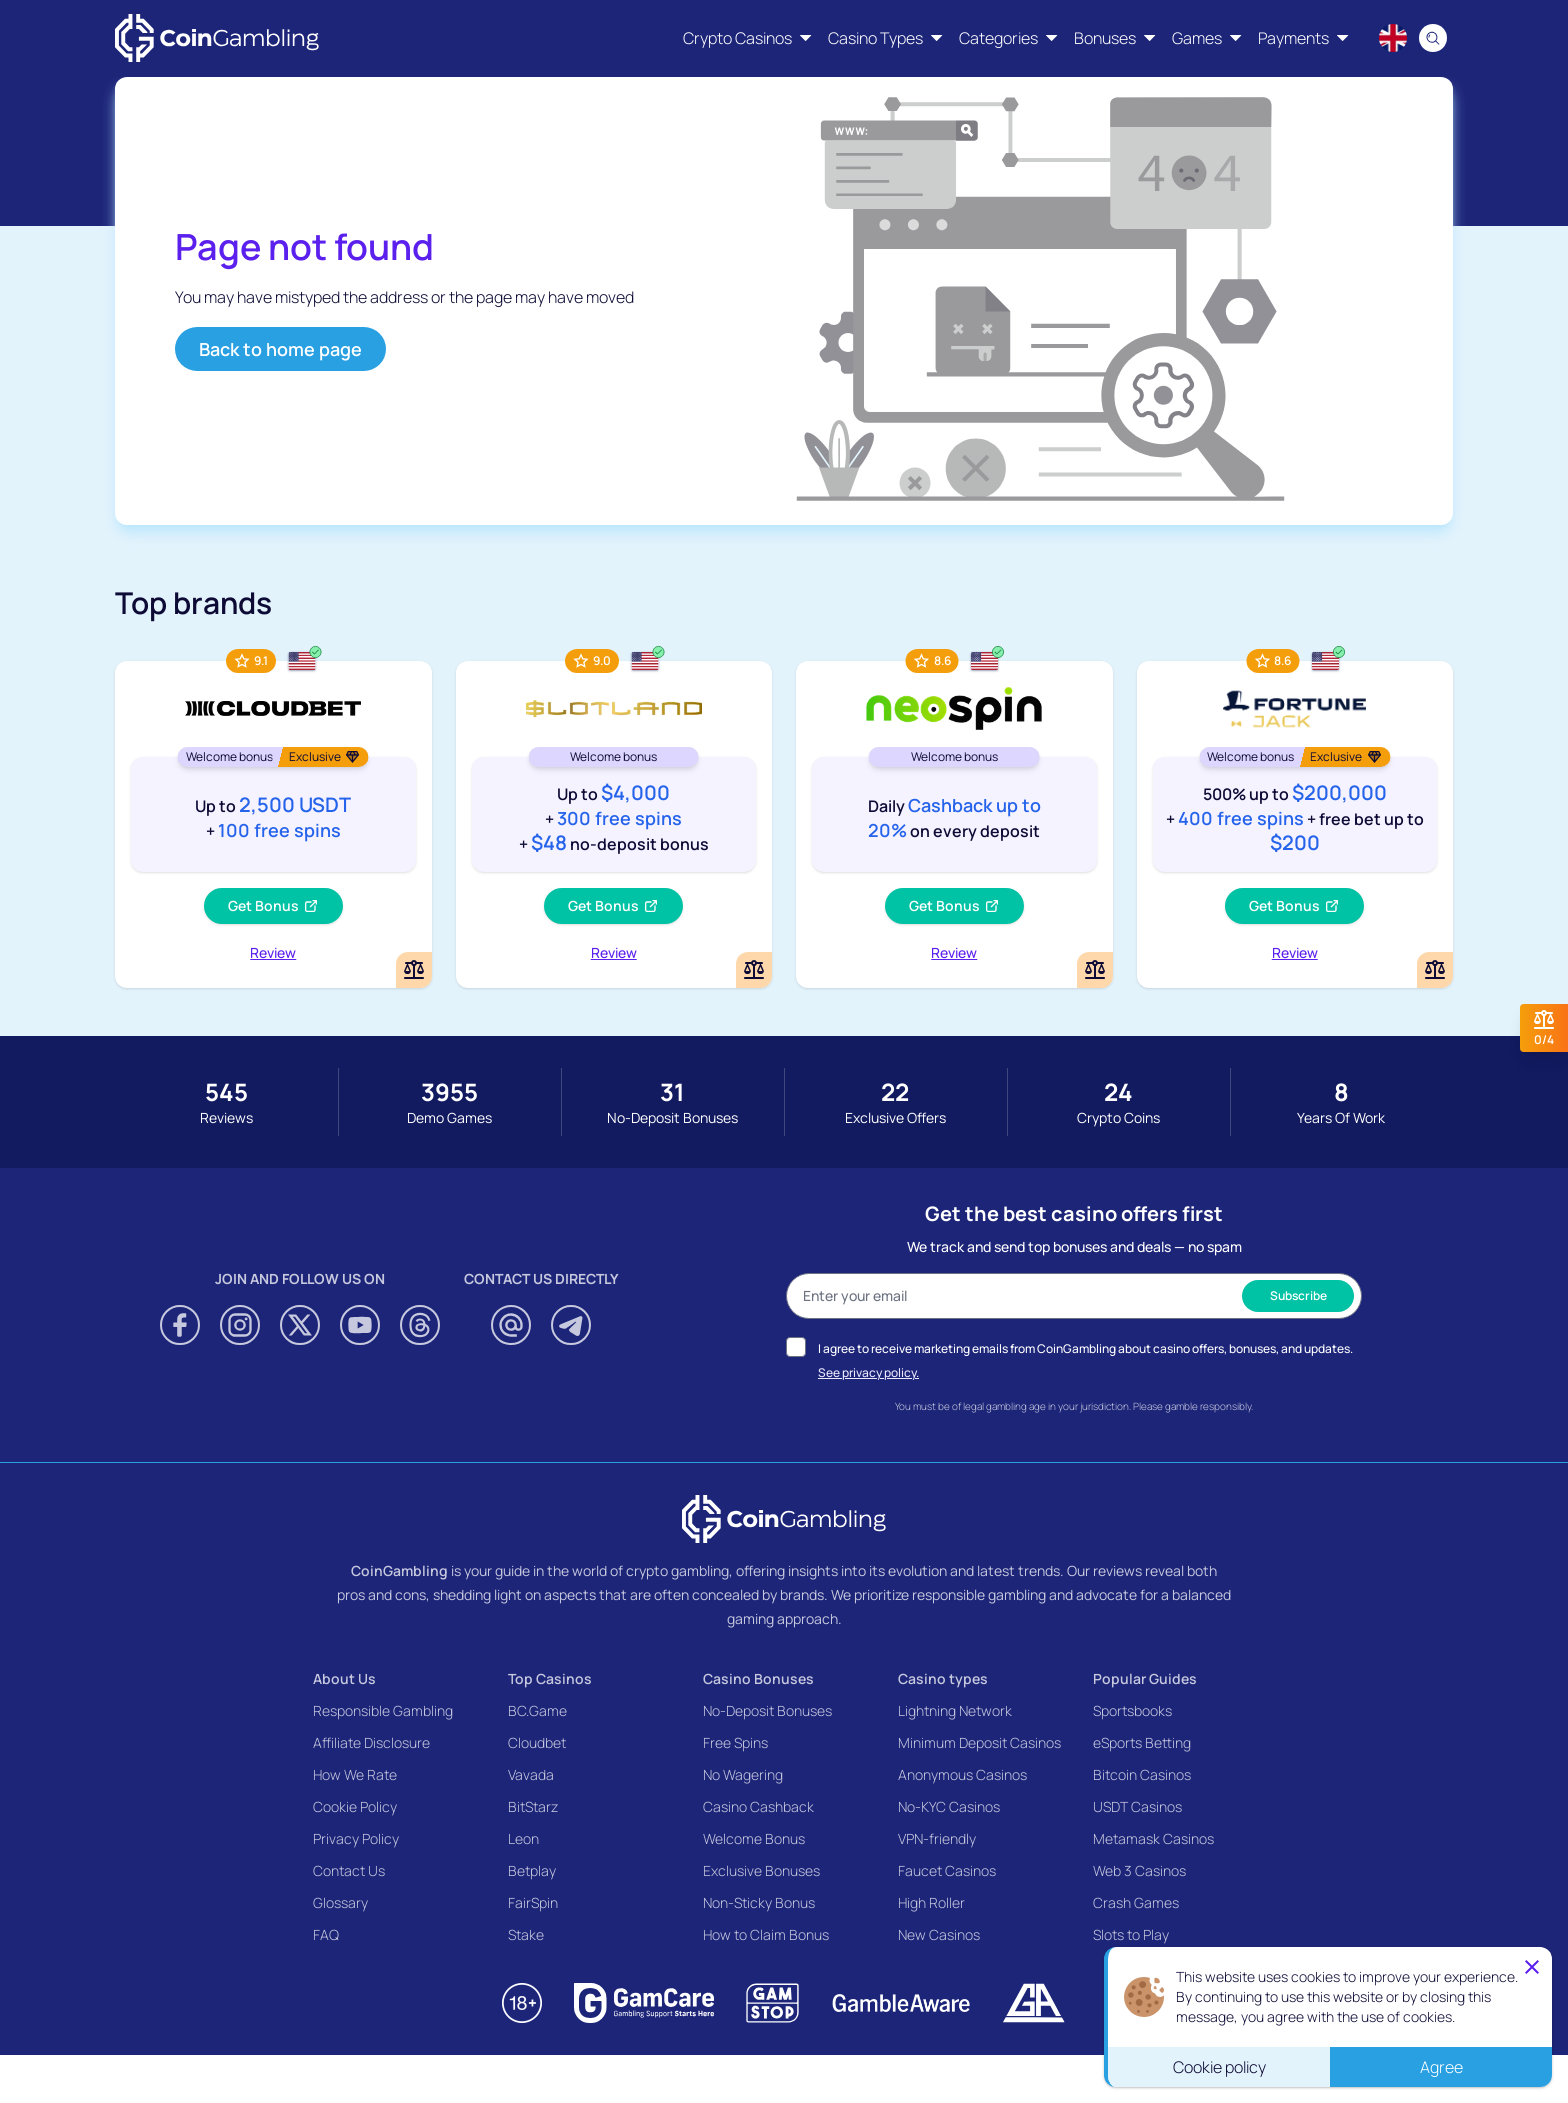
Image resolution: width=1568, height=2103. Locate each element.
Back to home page (280, 349)
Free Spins (735, 1742)
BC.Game (537, 1710)
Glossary (340, 1902)
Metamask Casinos (1153, 1838)
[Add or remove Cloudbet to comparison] (414, 970)
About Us (344, 1678)
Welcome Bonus (754, 1838)
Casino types (943, 1678)
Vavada (531, 1774)
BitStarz (533, 1806)
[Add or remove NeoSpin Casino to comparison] (1095, 970)
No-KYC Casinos (949, 1806)
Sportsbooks (1132, 1710)
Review (273, 952)
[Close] (1532, 1967)
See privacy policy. (868, 1372)
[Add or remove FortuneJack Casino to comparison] (1435, 970)
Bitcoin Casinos (1142, 1774)
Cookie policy (1219, 2067)
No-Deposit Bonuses (767, 1710)
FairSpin (533, 1902)
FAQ (326, 1934)
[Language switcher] (1393, 38)
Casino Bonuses (758, 1678)
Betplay (532, 1870)
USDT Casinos (1137, 1806)
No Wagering (743, 1774)
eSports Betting (1142, 1742)
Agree (1441, 2067)
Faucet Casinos (947, 1870)
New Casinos (939, 1934)
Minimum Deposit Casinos (979, 1742)
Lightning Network (955, 1710)
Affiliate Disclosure (371, 1742)
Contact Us (349, 1870)
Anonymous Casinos (962, 1774)
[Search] (1433, 38)
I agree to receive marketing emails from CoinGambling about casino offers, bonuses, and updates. (1085, 1348)
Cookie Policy (355, 1806)
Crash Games (1136, 1902)
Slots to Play (1131, 1934)
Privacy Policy (356, 1838)
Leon (523, 1838)
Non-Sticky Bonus (759, 1902)
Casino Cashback (758, 1806)
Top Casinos (550, 1678)
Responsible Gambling (383, 1710)
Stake (526, 1934)
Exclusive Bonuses (761, 1870)
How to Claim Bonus (766, 1934)
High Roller (931, 1902)
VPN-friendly (937, 1838)
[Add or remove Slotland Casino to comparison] (754, 970)
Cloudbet (537, 1742)
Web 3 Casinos (1139, 1870)
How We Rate (355, 1774)
